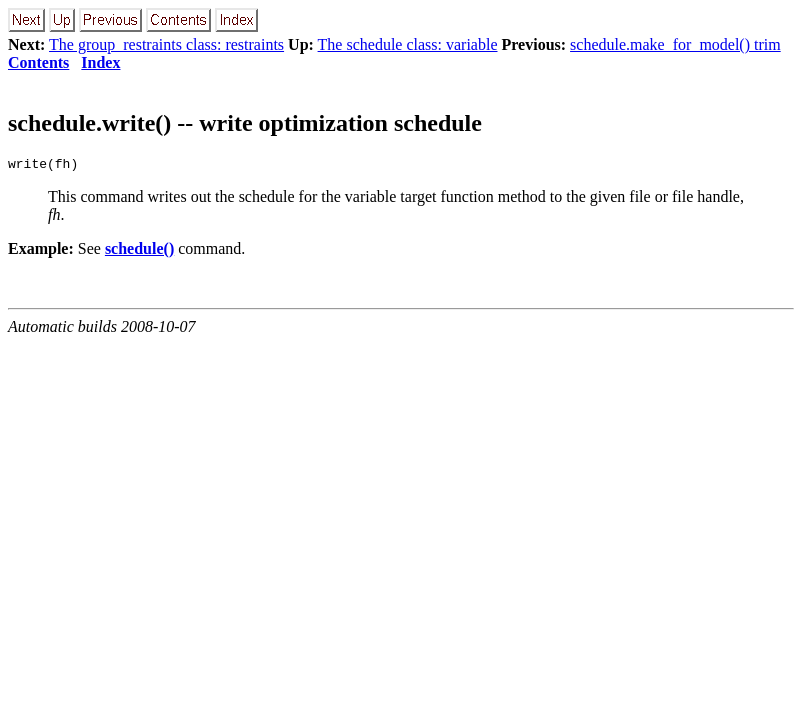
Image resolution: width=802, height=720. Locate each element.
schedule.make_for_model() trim (675, 44)
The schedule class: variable (408, 44)
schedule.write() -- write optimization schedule (245, 123)
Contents (38, 62)
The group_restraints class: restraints (166, 44)
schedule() (139, 251)
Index (100, 62)
